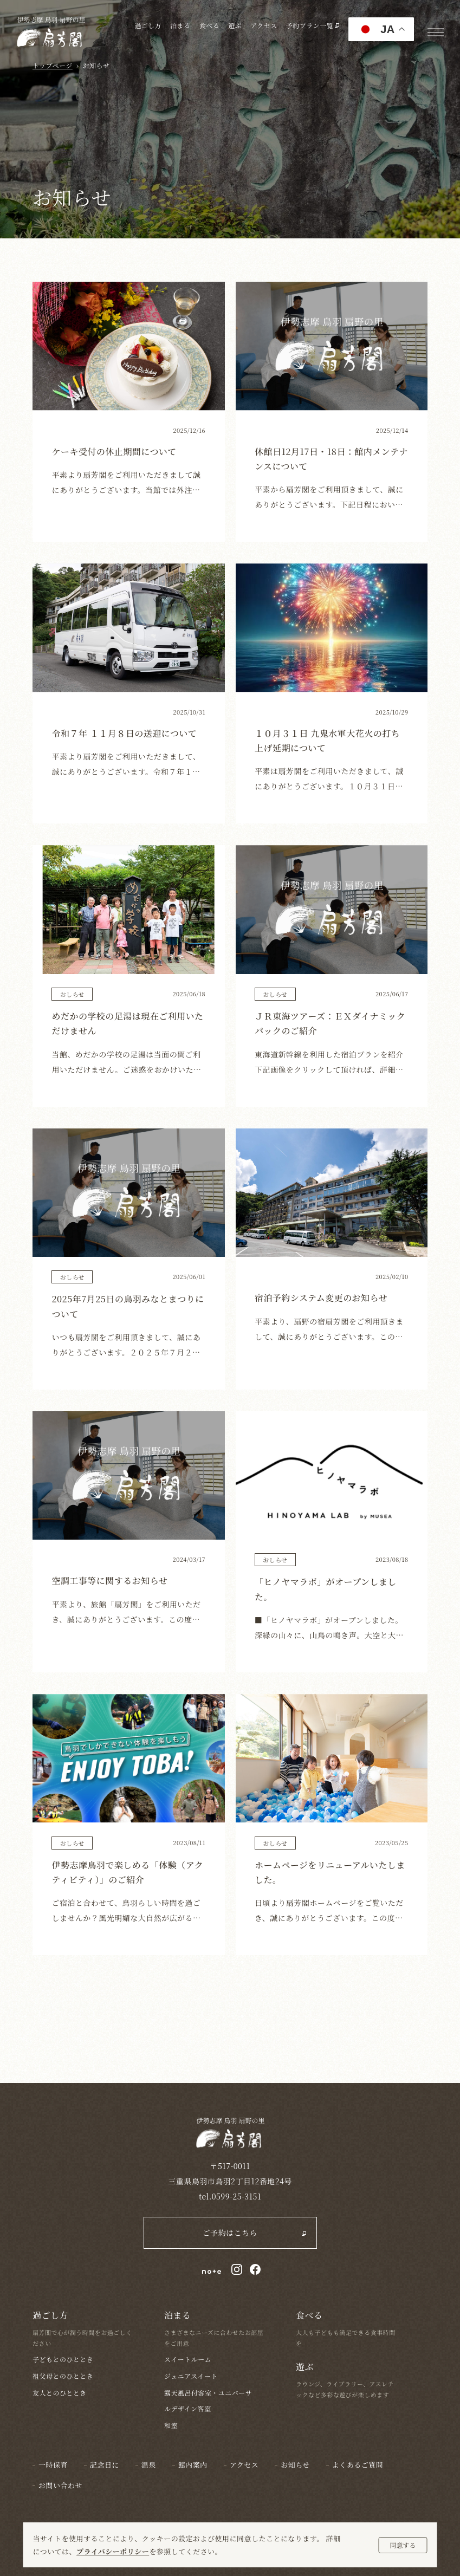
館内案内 (193, 2465)
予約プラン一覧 (313, 25)
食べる (209, 25)
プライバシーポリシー (112, 2551)
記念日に (104, 2465)
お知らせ (295, 2465)
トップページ (53, 65)
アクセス (263, 25)
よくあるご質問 (357, 2465)
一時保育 (53, 2465)
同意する (403, 2544)
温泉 (148, 2465)
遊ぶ (235, 25)
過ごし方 (147, 25)
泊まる (180, 25)
